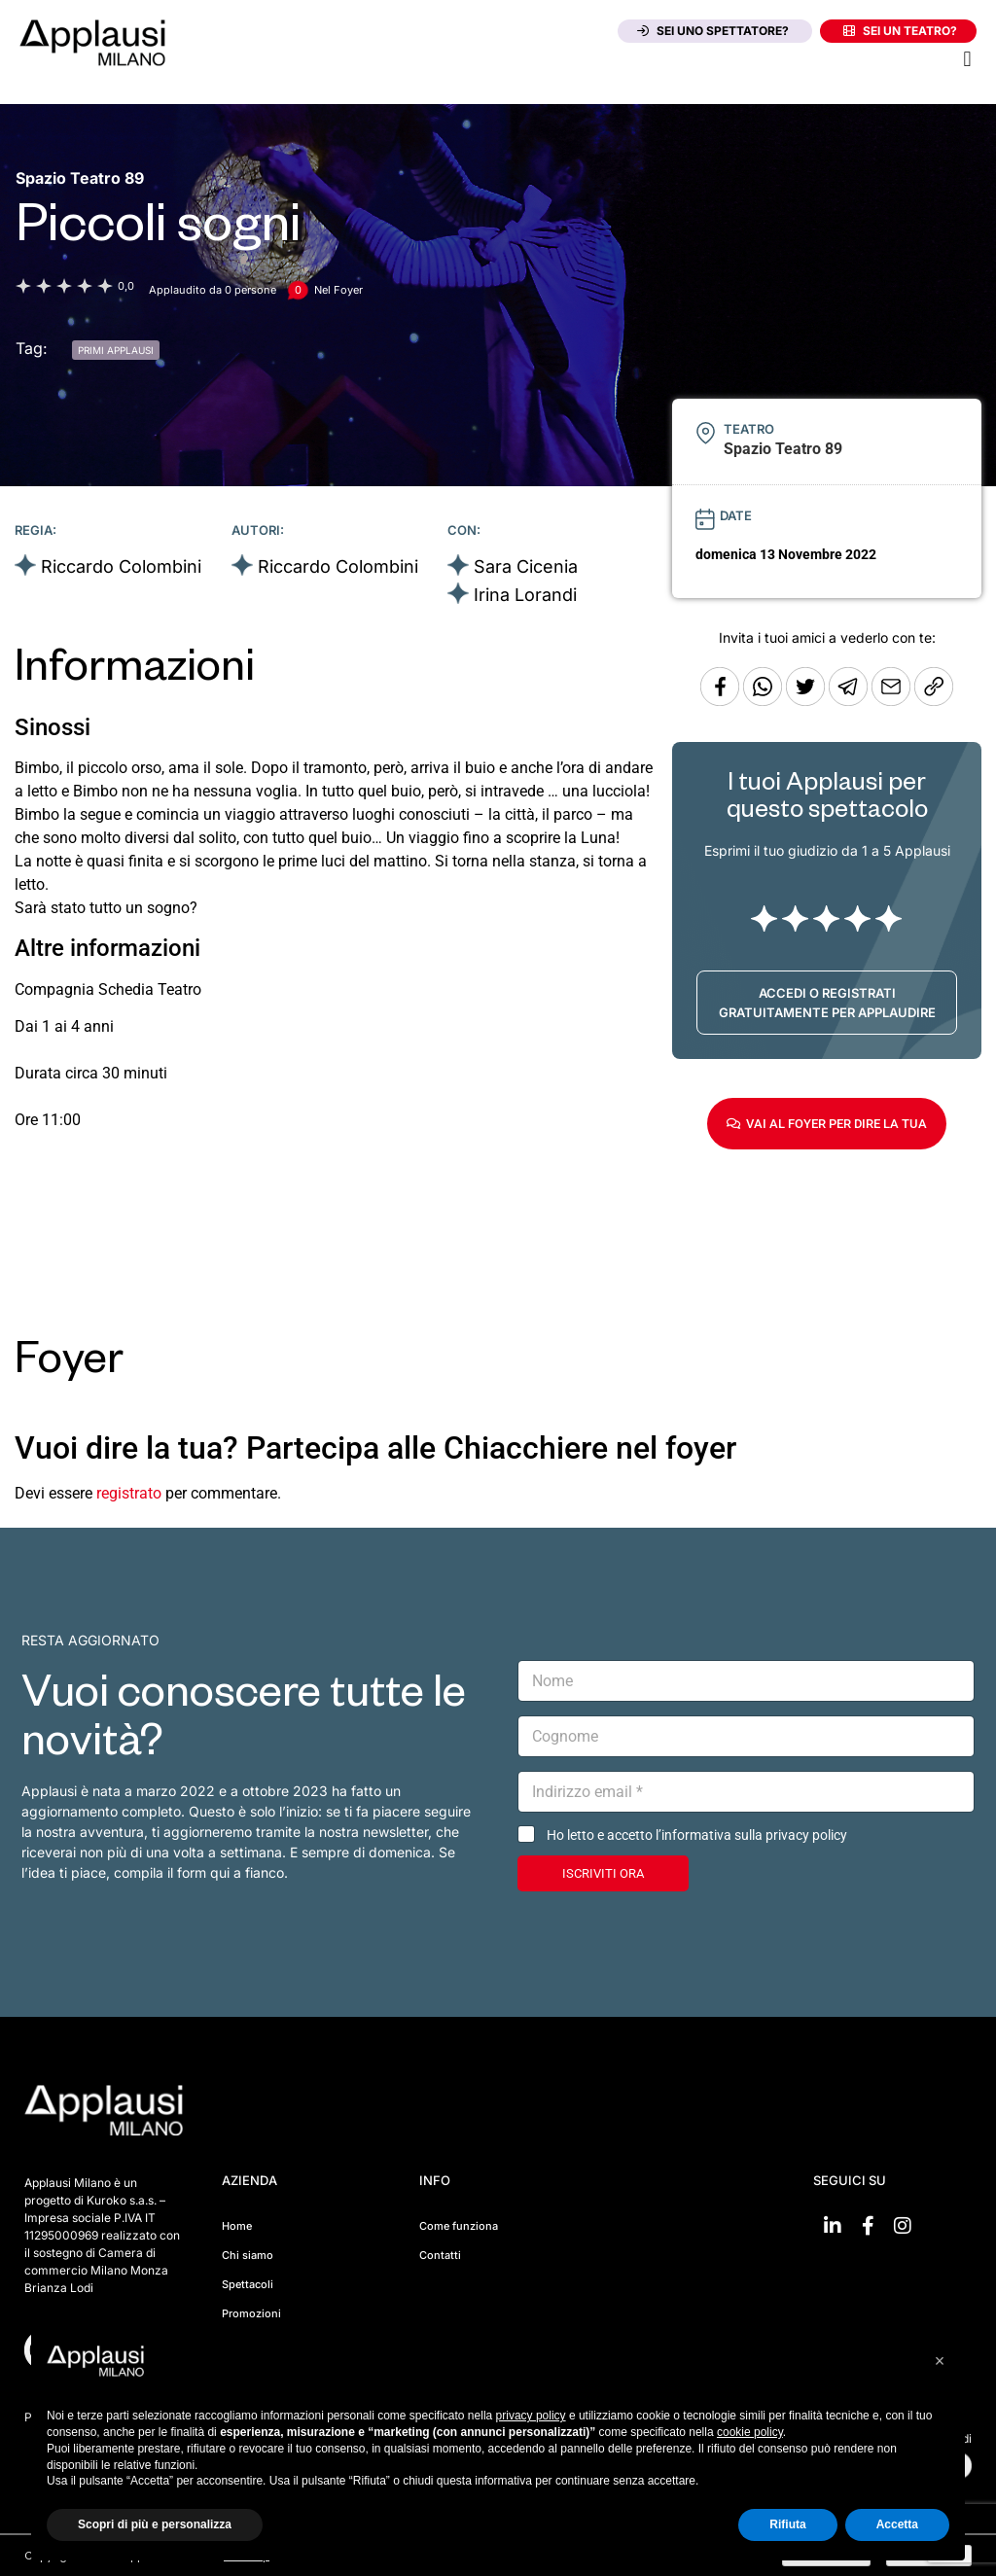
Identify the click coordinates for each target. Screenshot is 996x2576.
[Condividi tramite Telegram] (850, 700)
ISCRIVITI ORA (603, 1873)
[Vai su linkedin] (832, 2226)
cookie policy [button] (750, 2432)
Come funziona (458, 2226)
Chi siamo (247, 2255)
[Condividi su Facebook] (719, 700)
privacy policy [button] (531, 2415)
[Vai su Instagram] (902, 2226)
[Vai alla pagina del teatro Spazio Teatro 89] (80, 178)
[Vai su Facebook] (867, 2226)
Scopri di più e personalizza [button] (154, 2524)
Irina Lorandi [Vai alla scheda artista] (525, 594)
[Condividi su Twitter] (807, 700)
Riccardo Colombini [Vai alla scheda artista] (121, 566)
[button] (967, 59)
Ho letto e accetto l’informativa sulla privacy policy (697, 1835)
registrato (128, 1493)
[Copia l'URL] (893, 700)
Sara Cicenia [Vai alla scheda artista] (526, 566)
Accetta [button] (897, 2524)
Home (237, 2226)
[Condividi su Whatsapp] (764, 700)
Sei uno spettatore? (713, 30)
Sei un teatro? (900, 30)
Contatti (440, 2255)
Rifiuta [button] (787, 2524)
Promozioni (251, 2313)
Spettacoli (247, 2284)
